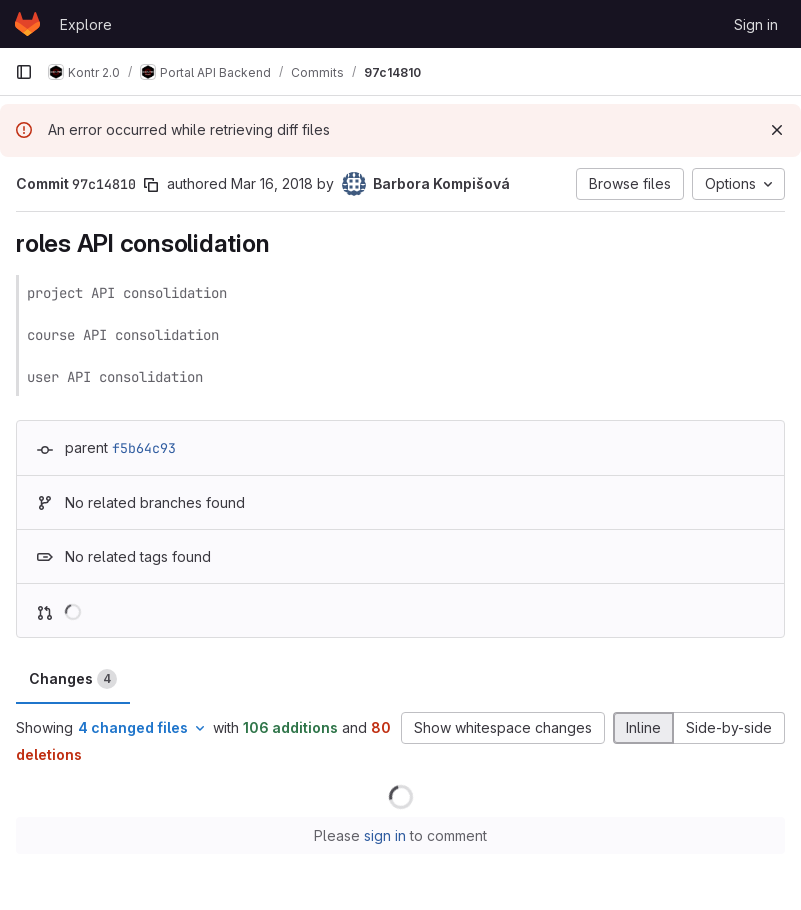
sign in (385, 835)
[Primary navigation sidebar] (24, 72)
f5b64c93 (144, 448)
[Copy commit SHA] (151, 185)
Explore (86, 24)
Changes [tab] (73, 679)
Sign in (756, 24)
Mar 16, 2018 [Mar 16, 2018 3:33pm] (272, 183)
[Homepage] (27, 24)
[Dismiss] (777, 130)
